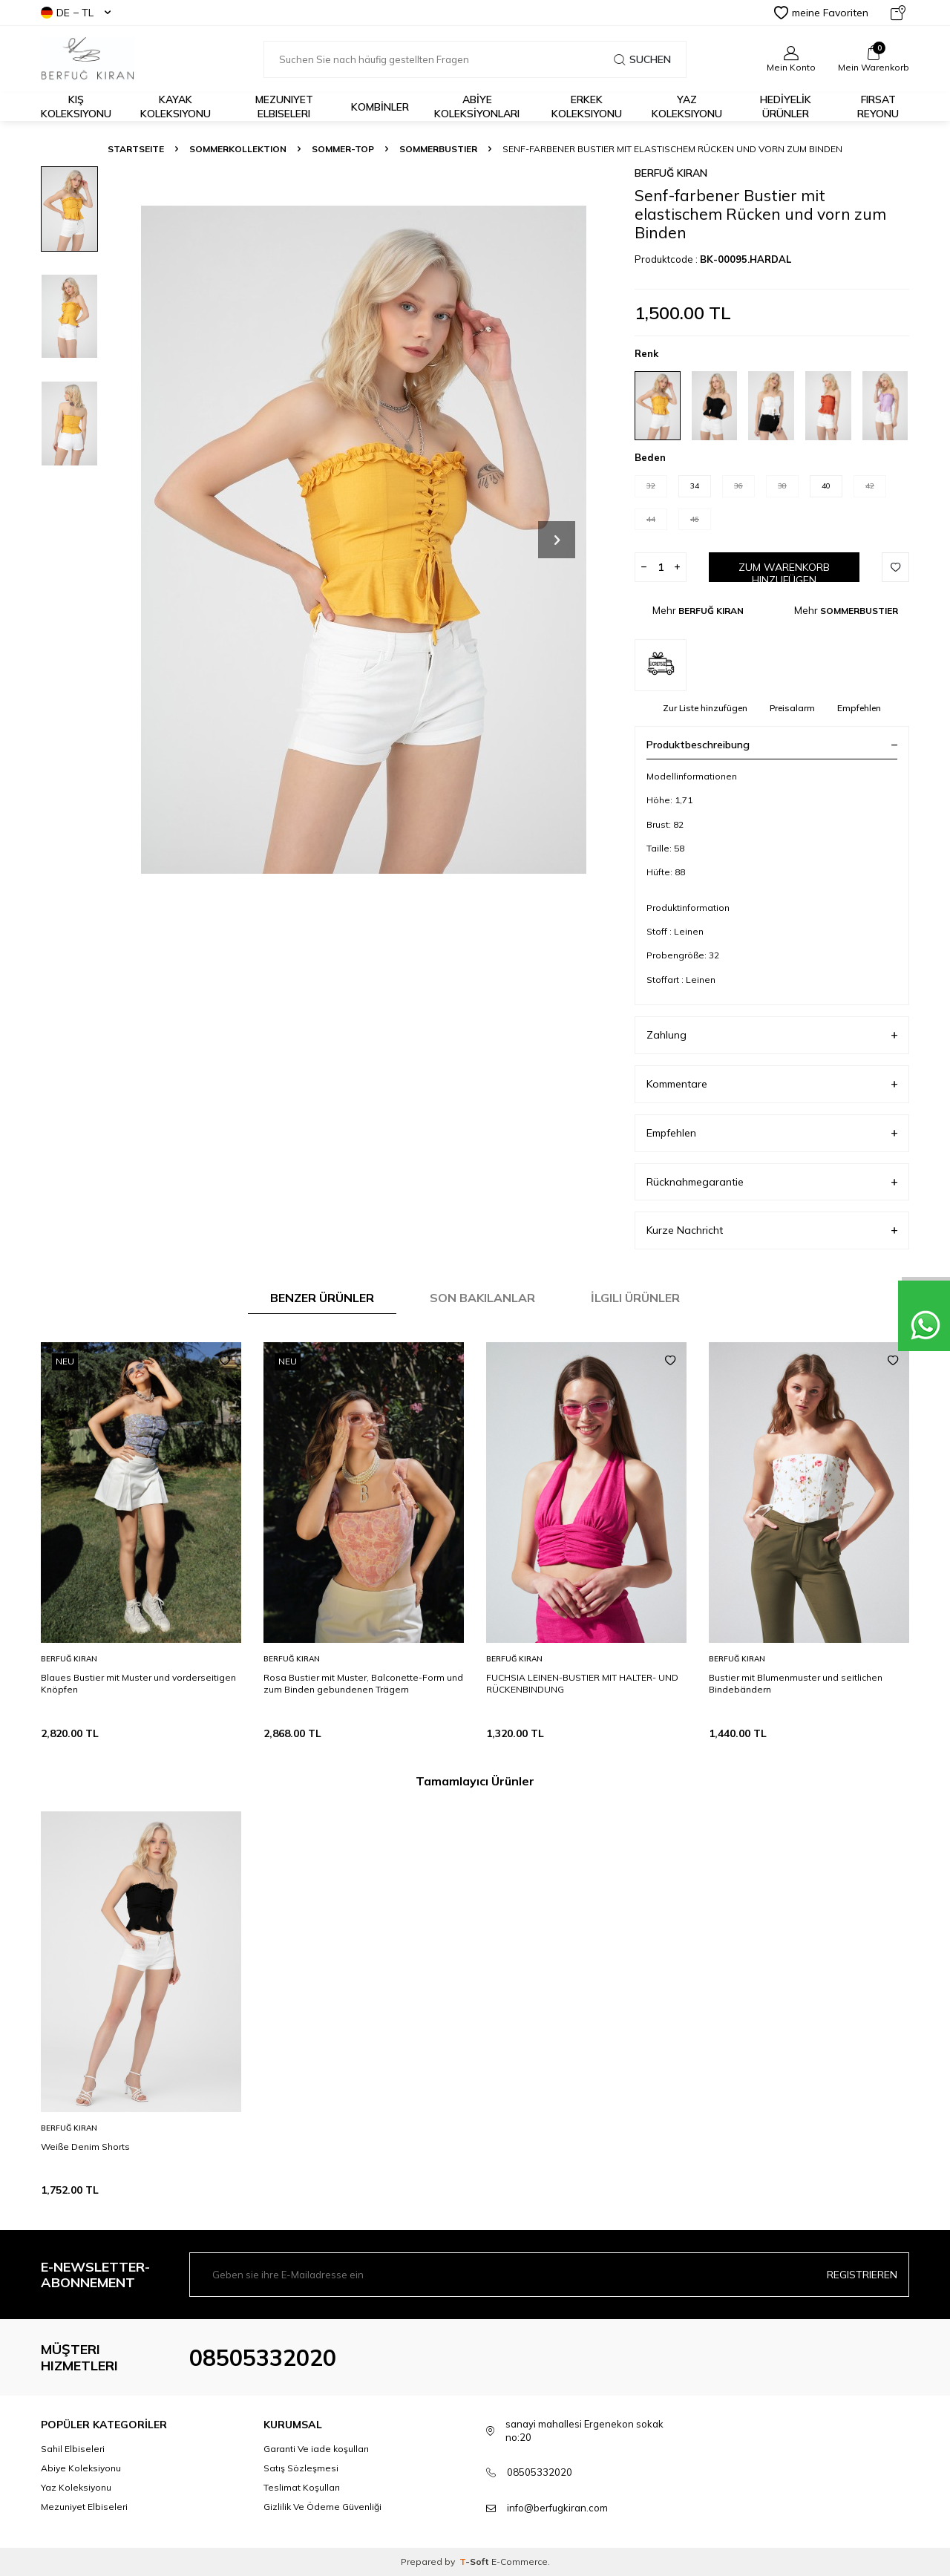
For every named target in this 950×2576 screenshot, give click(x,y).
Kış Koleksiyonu (76, 106)
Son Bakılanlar (482, 1297)
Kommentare (771, 1084)
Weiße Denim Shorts (85, 2146)
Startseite (136, 148)
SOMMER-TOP (343, 148)
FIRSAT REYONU (878, 106)
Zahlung (771, 1035)
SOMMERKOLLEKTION (237, 148)
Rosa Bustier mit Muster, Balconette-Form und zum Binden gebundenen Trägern (363, 1683)
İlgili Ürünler (635, 1297)
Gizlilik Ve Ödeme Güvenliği (322, 2506)
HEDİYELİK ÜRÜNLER (785, 106)
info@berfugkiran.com (557, 2508)
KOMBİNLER (380, 107)
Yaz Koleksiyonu (687, 106)
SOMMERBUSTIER (438, 148)
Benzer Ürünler (322, 1297)
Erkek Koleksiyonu (586, 106)
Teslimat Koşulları (301, 2487)
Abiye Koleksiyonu (81, 2468)
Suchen (642, 59)
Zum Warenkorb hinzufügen (784, 571)
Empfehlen (859, 707)
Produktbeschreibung (771, 744)
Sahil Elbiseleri (73, 2448)
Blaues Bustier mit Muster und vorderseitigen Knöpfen (138, 1683)
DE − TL (76, 12)
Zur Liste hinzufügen (705, 707)
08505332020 (262, 2358)
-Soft (475, 2561)
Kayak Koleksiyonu (175, 106)
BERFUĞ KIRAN (671, 173)
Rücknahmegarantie (771, 1182)
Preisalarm (792, 707)
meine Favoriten (821, 12)
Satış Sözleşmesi (300, 2468)
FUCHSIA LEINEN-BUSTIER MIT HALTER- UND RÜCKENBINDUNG (582, 1683)
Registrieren (862, 2274)
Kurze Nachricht (771, 1230)
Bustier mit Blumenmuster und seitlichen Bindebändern (795, 1683)
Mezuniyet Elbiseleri (284, 106)
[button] (556, 539)
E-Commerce (519, 2561)
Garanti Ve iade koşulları (316, 2448)
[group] (363, 539)
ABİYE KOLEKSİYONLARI (477, 106)
